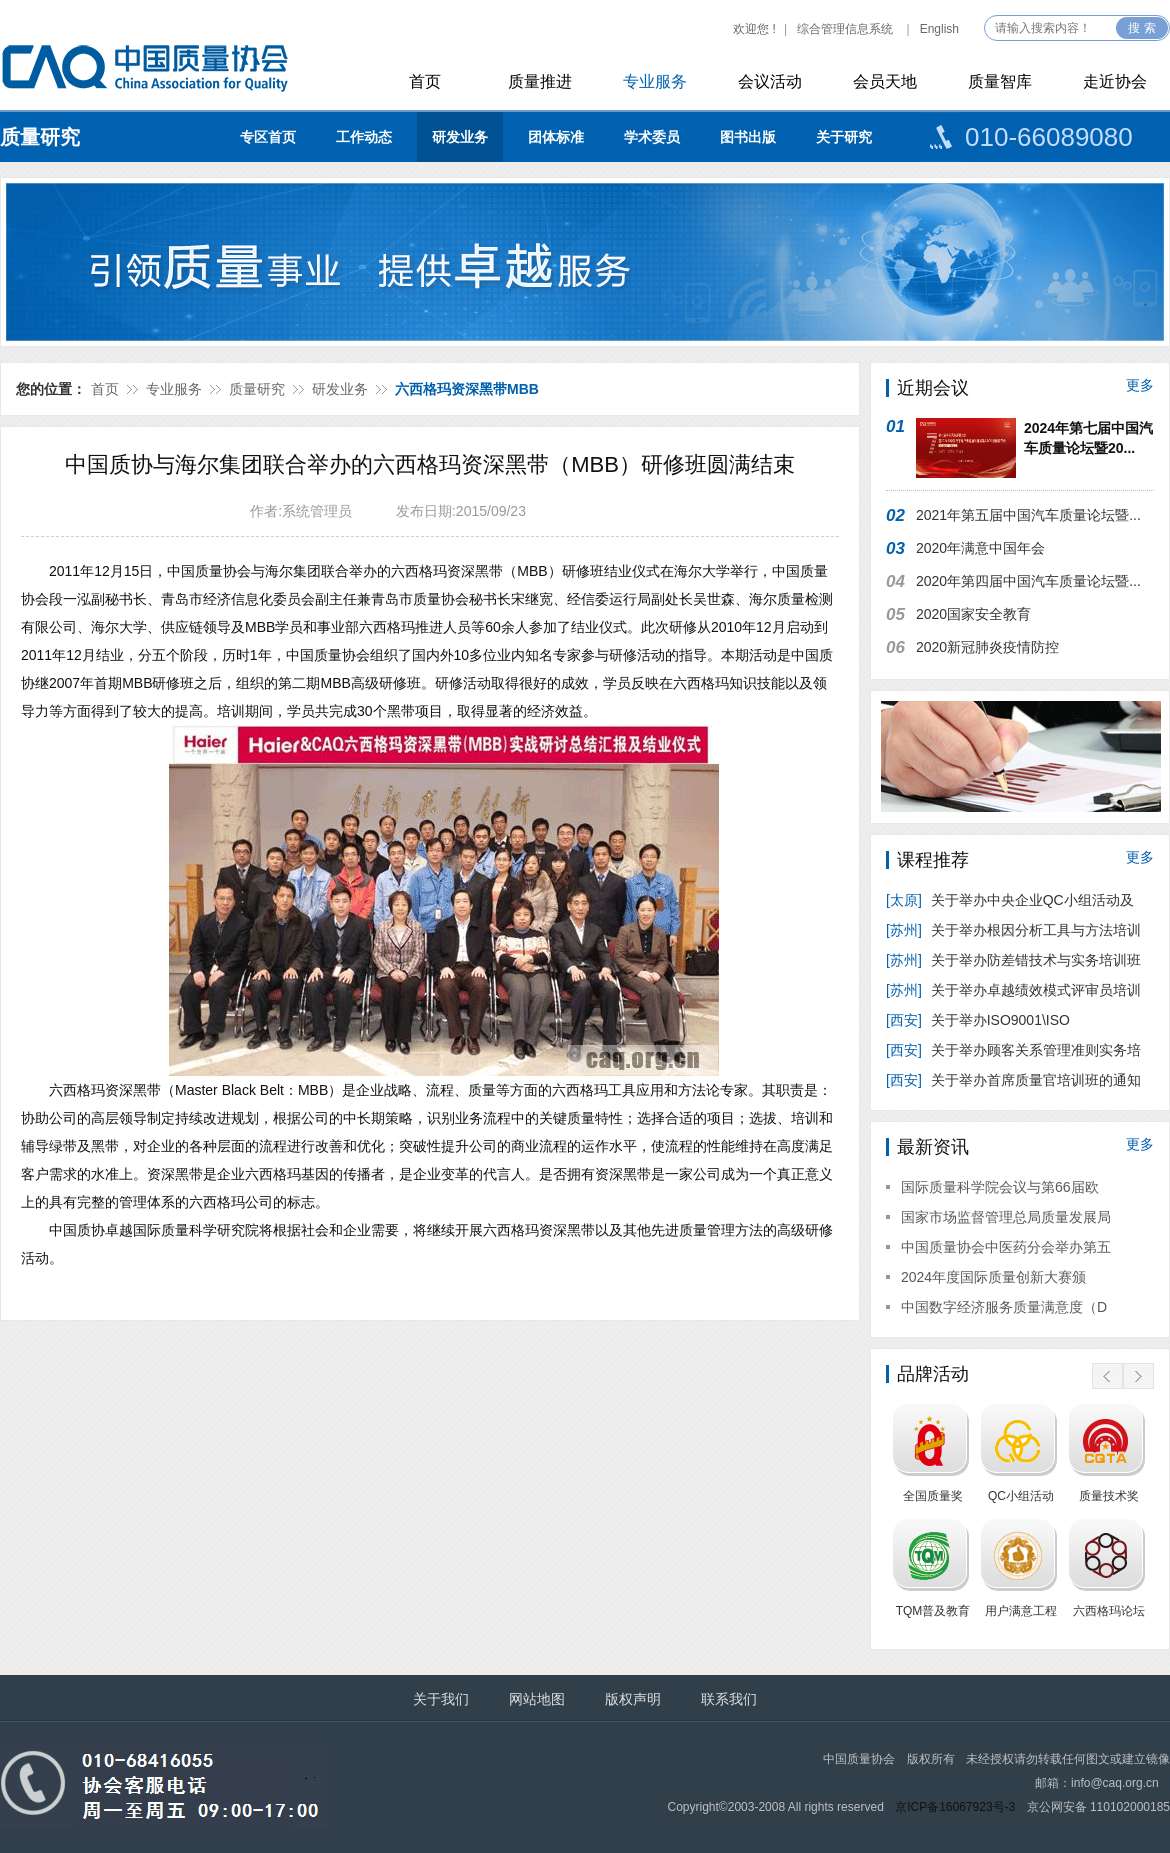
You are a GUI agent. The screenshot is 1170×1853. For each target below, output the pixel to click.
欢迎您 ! (754, 29)
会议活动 (770, 81)
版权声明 (633, 1699)
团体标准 (556, 137)
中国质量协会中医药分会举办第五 (1006, 1247)
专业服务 (655, 81)
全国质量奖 (933, 1496)
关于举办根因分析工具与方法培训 (1013, 930)
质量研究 (40, 137)
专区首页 (268, 137)
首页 (425, 81)
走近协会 (1115, 81)
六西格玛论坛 (1109, 1611)
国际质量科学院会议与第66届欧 (1000, 1187)
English (939, 29)
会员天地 (885, 81)
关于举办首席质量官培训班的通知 (1013, 1080)
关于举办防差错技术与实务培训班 (1013, 960)
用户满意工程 (1021, 1611)
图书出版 (748, 137)
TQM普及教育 (933, 1611)
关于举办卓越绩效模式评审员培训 (1013, 990)
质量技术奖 (1109, 1496)
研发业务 (460, 137)
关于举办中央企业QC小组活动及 (1012, 900)
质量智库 (1000, 81)
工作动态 (364, 137)
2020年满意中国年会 (980, 548)
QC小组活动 (1021, 1496)
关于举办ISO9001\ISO (980, 1020)
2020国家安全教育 (973, 614)
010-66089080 (1049, 137)
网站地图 (537, 1699)
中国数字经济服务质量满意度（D (1004, 1307)
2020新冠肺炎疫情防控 (987, 647)
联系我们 (729, 1699)
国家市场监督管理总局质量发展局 (1006, 1217)
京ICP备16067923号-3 (955, 1807)
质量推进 (540, 81)
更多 (1140, 385)
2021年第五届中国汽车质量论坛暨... (1028, 515)
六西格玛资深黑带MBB (467, 389)
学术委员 (652, 137)
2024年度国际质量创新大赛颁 (993, 1277)
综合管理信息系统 (845, 29)
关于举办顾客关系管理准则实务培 (1013, 1050)
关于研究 (844, 137)
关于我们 (441, 1699)
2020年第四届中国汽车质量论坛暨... (1028, 581)
